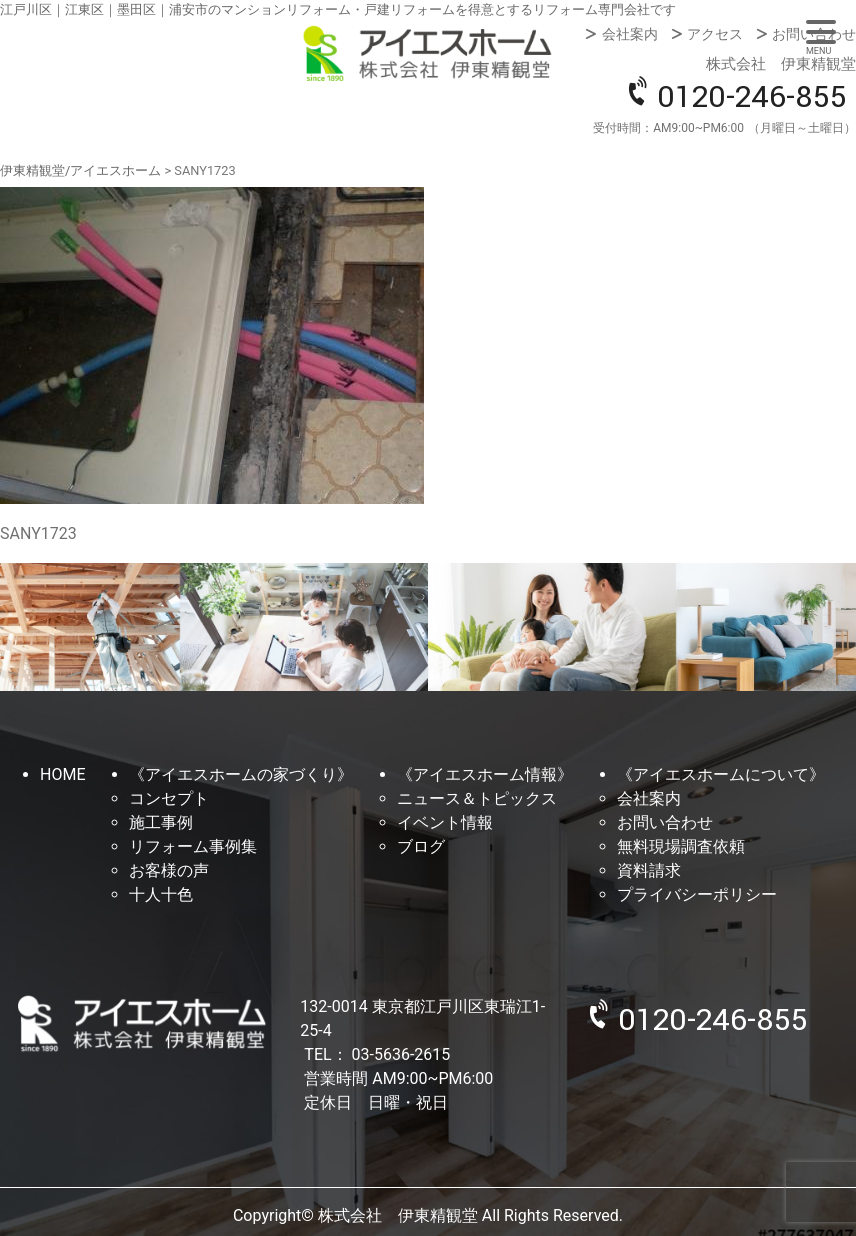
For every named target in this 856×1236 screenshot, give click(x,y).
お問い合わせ (814, 34)
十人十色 (161, 894)
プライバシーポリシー (697, 894)
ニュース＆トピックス (477, 798)
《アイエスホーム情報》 (485, 774)
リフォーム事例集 (193, 846)
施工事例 (161, 822)
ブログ (421, 846)
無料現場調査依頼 (681, 846)
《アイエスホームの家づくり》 (241, 774)
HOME (62, 774)
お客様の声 (169, 870)
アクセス (715, 34)
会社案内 (630, 34)
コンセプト (169, 798)
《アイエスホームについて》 (721, 774)
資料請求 (649, 870)
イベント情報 (445, 822)
